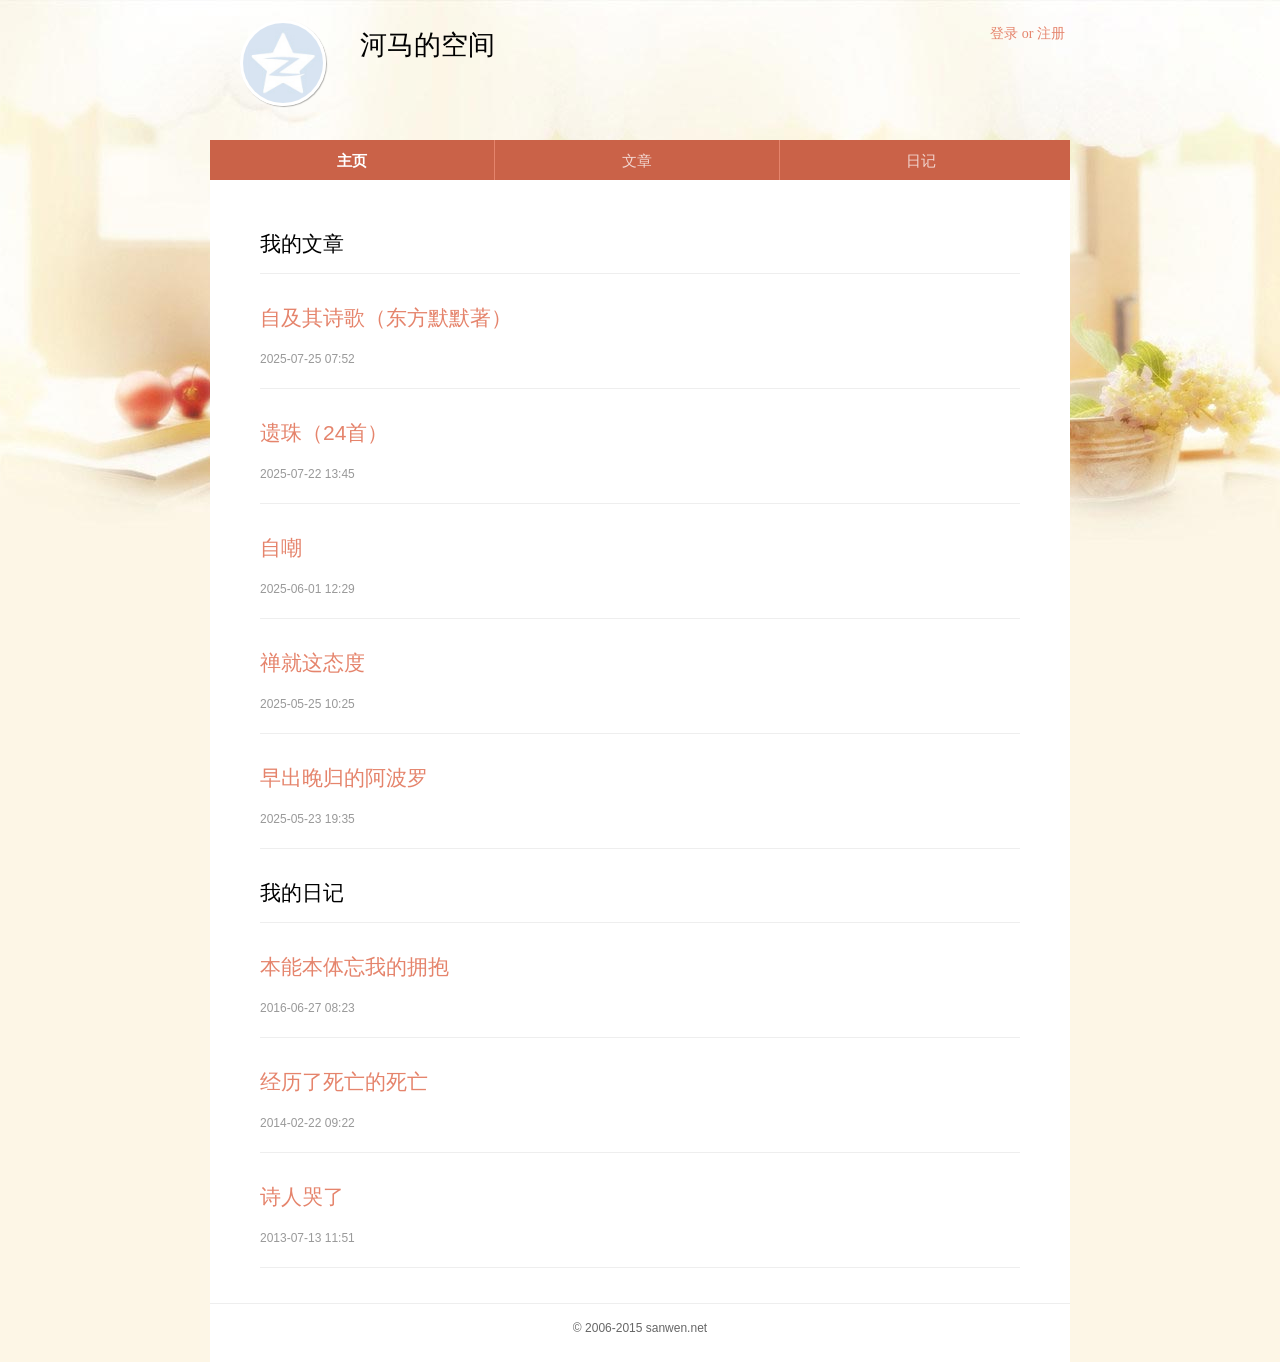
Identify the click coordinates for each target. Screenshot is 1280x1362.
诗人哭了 (302, 1196)
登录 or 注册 (1027, 33)
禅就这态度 (312, 662)
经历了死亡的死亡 (344, 1081)
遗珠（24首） (324, 432)
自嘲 (281, 547)
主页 (352, 160)
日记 (921, 160)
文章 (637, 160)
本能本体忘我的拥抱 (354, 966)
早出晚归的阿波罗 (344, 777)
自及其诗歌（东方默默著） (386, 317)
